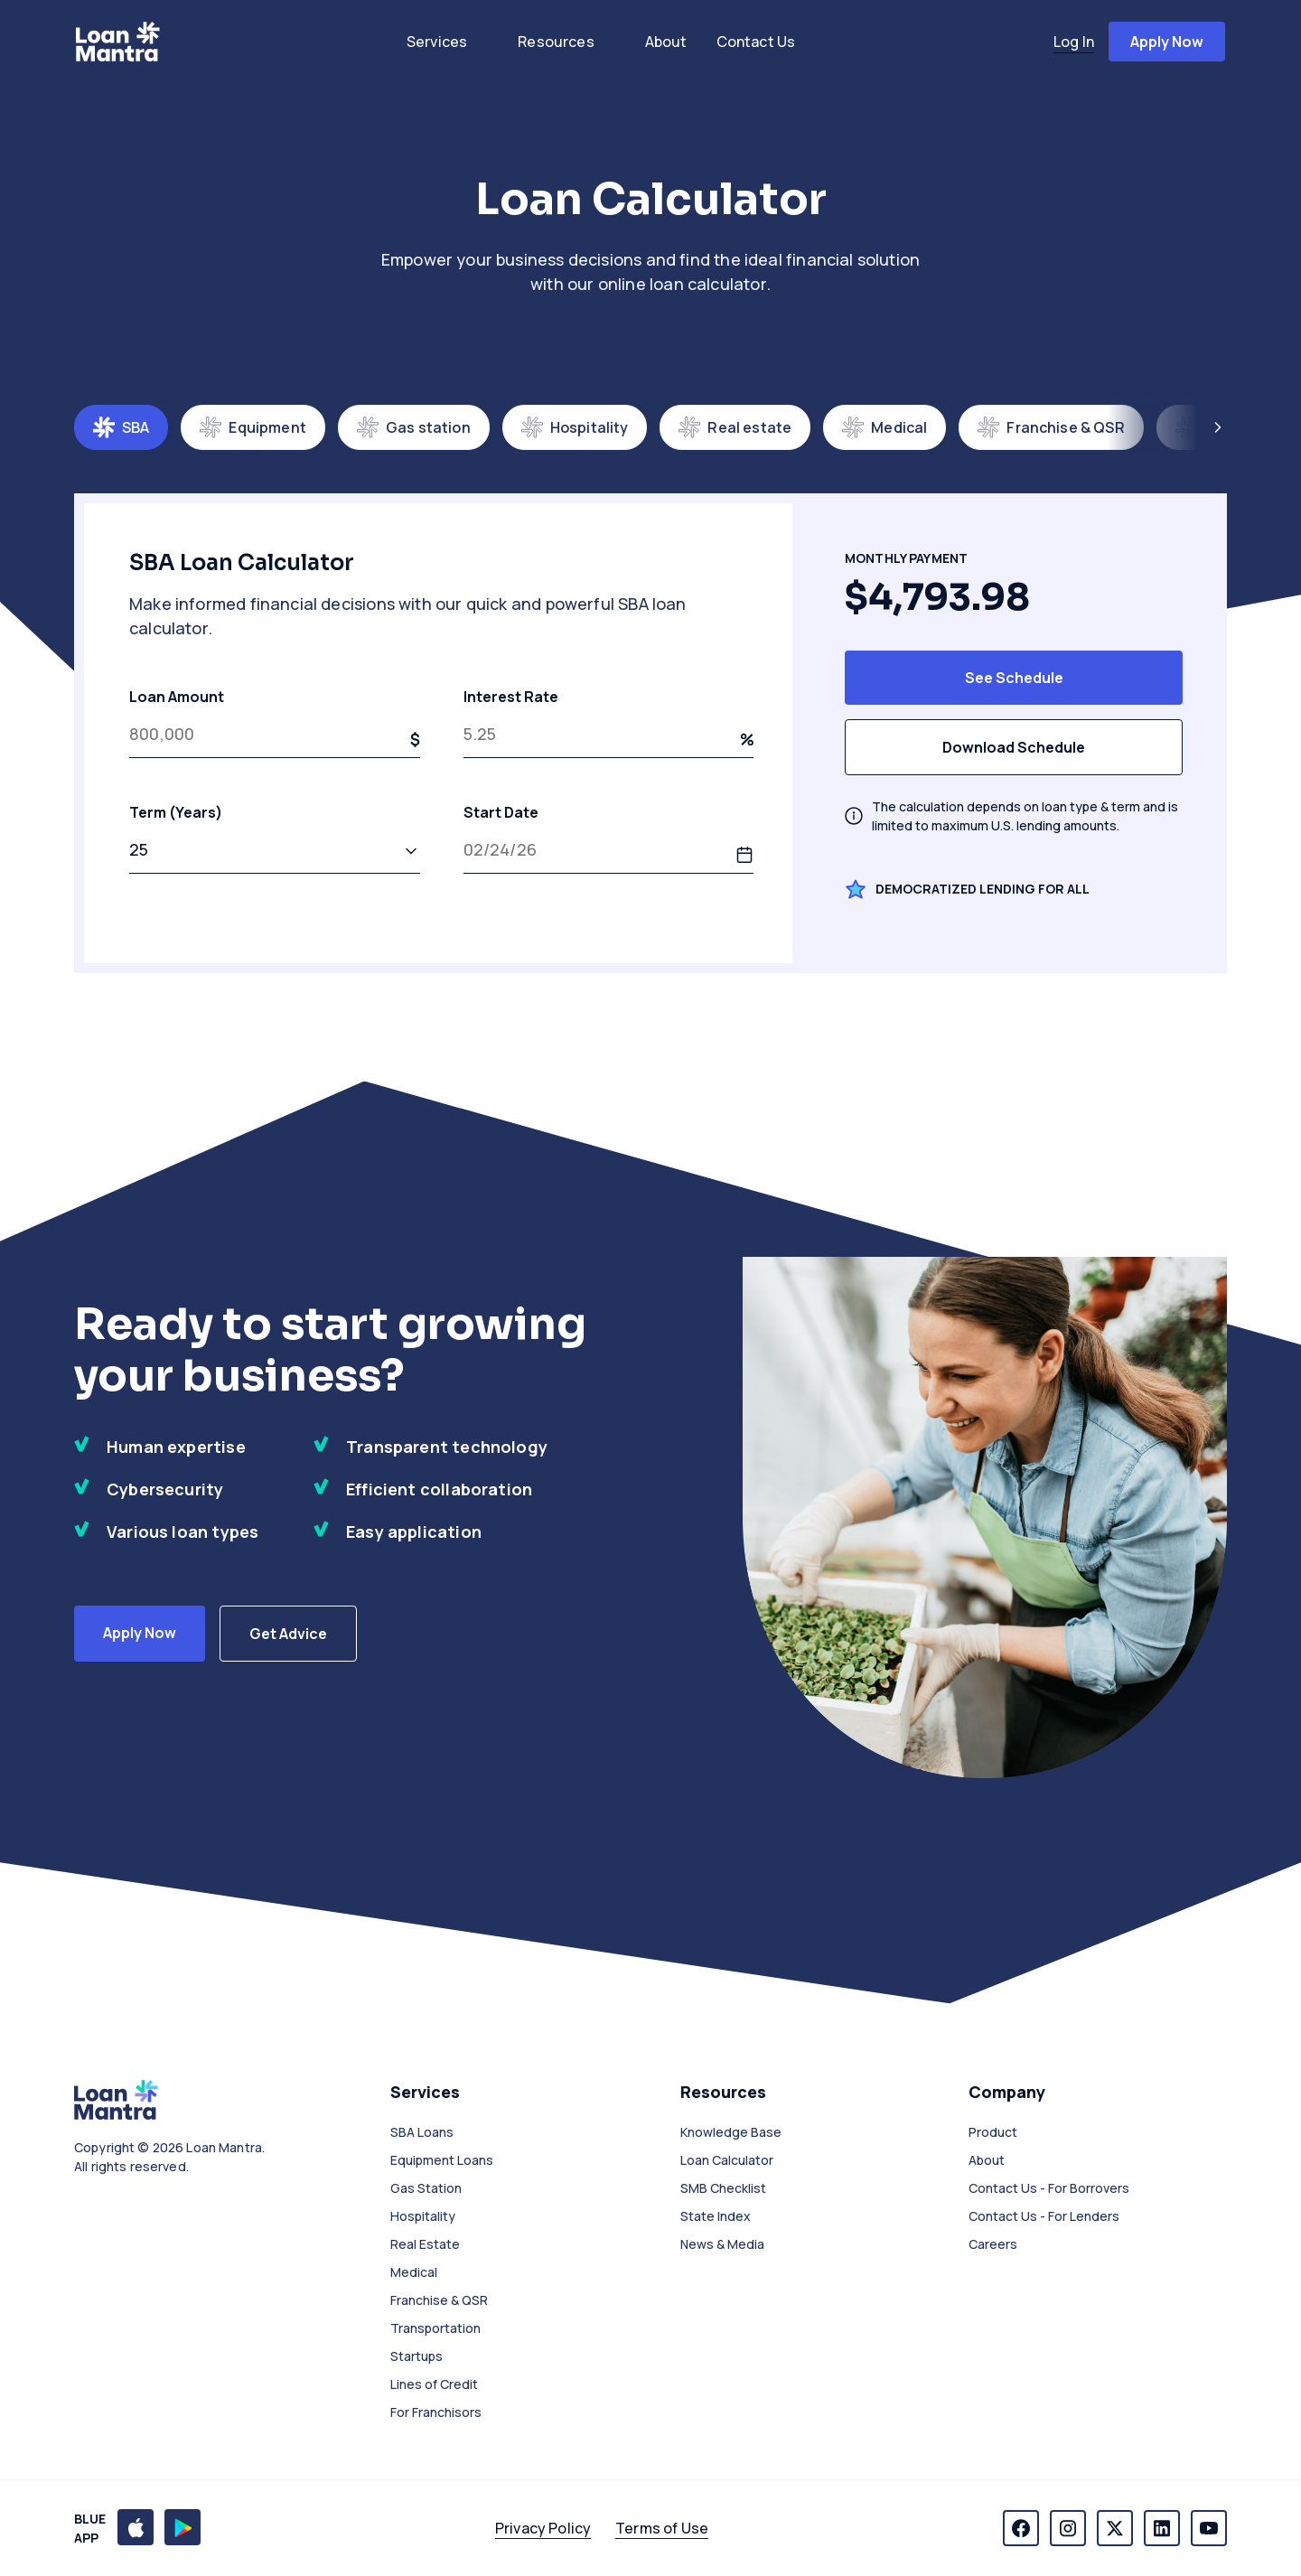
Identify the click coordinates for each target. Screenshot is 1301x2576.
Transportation (435, 2328)
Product (993, 2131)
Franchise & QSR (439, 2300)
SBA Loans (422, 2131)
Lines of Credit (434, 2384)
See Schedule (1014, 678)
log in (1073, 42)
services (437, 42)
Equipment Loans (441, 2160)
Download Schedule (1013, 747)
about (666, 42)
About (987, 2160)
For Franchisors (436, 2412)
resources (556, 42)
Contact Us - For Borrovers (1049, 2188)
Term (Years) (274, 838)
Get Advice (288, 1634)
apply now (1166, 42)
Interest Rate (608, 722)
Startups (416, 2356)
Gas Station (426, 2188)
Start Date (608, 838)
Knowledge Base (731, 2131)
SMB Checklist (723, 2188)
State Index (715, 2216)
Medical (413, 2272)
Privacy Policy (543, 2528)
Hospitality (422, 2216)
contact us (756, 42)
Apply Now (139, 1633)
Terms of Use (661, 2528)
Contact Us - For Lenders (1044, 2216)
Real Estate (425, 2244)
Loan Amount (274, 722)
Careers (993, 2244)
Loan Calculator (726, 2160)
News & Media (722, 2244)
